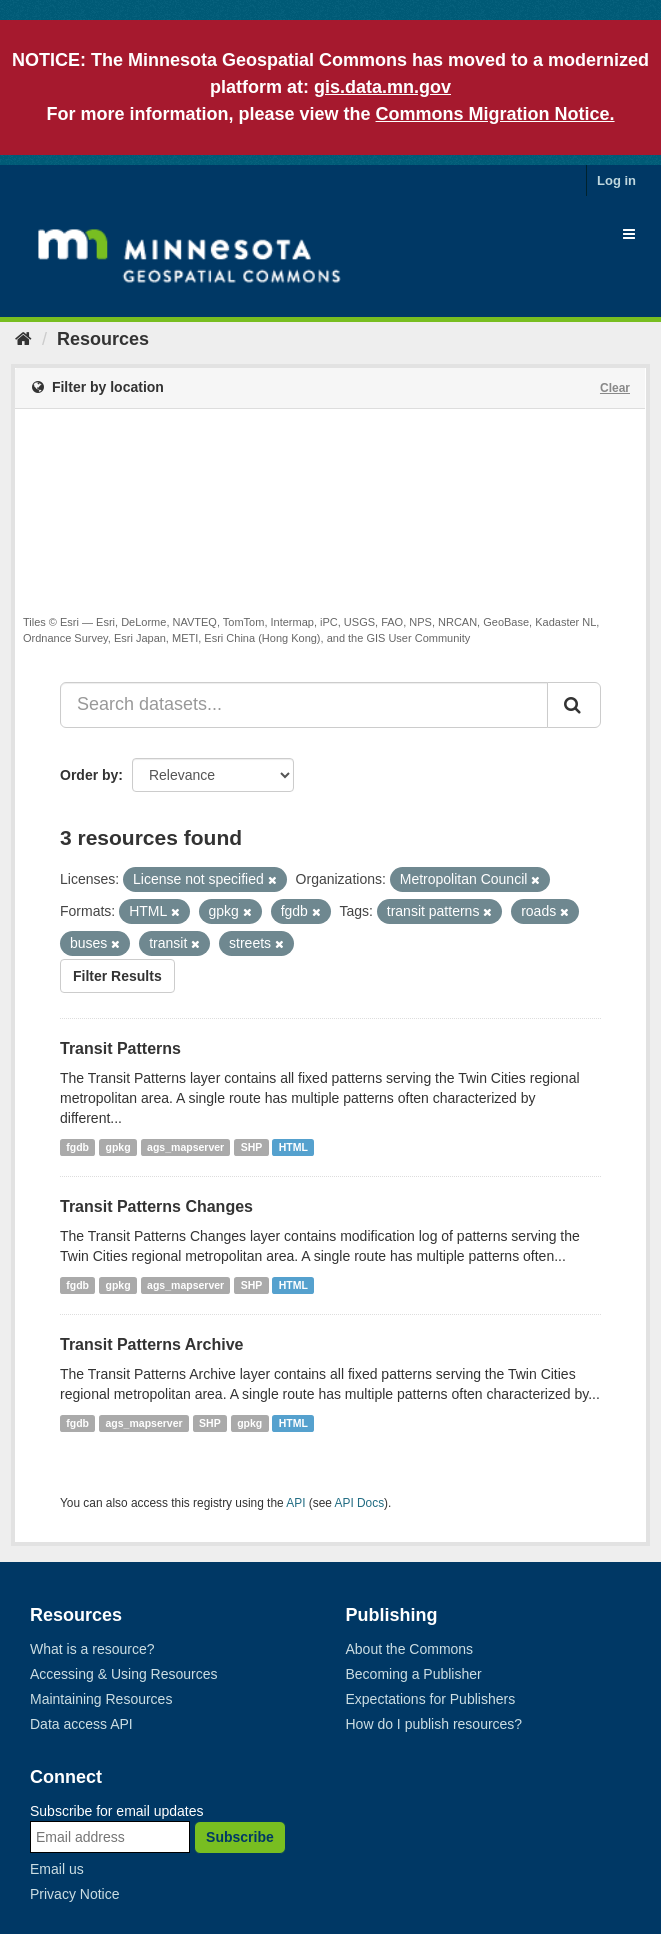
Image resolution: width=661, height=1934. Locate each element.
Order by (89, 775)
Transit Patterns (120, 1048)
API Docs (360, 1503)
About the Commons (410, 1649)
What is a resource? (92, 1649)
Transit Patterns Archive (151, 1344)
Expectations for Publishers (431, 1699)
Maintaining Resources (101, 1699)
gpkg (118, 1147)
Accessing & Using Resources (124, 1674)
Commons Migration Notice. (495, 114)
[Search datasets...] (304, 705)
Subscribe (240, 1837)
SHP (252, 1147)
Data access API (81, 1724)
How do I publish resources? (434, 1724)
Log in (616, 180)
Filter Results (117, 976)
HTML (293, 1147)
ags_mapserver (185, 1147)
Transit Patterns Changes (156, 1206)
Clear (615, 388)
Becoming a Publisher (414, 1674)
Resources (103, 339)
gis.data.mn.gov (382, 87)
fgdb (77, 1147)
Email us (57, 1869)
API (295, 1503)
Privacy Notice (74, 1894)
